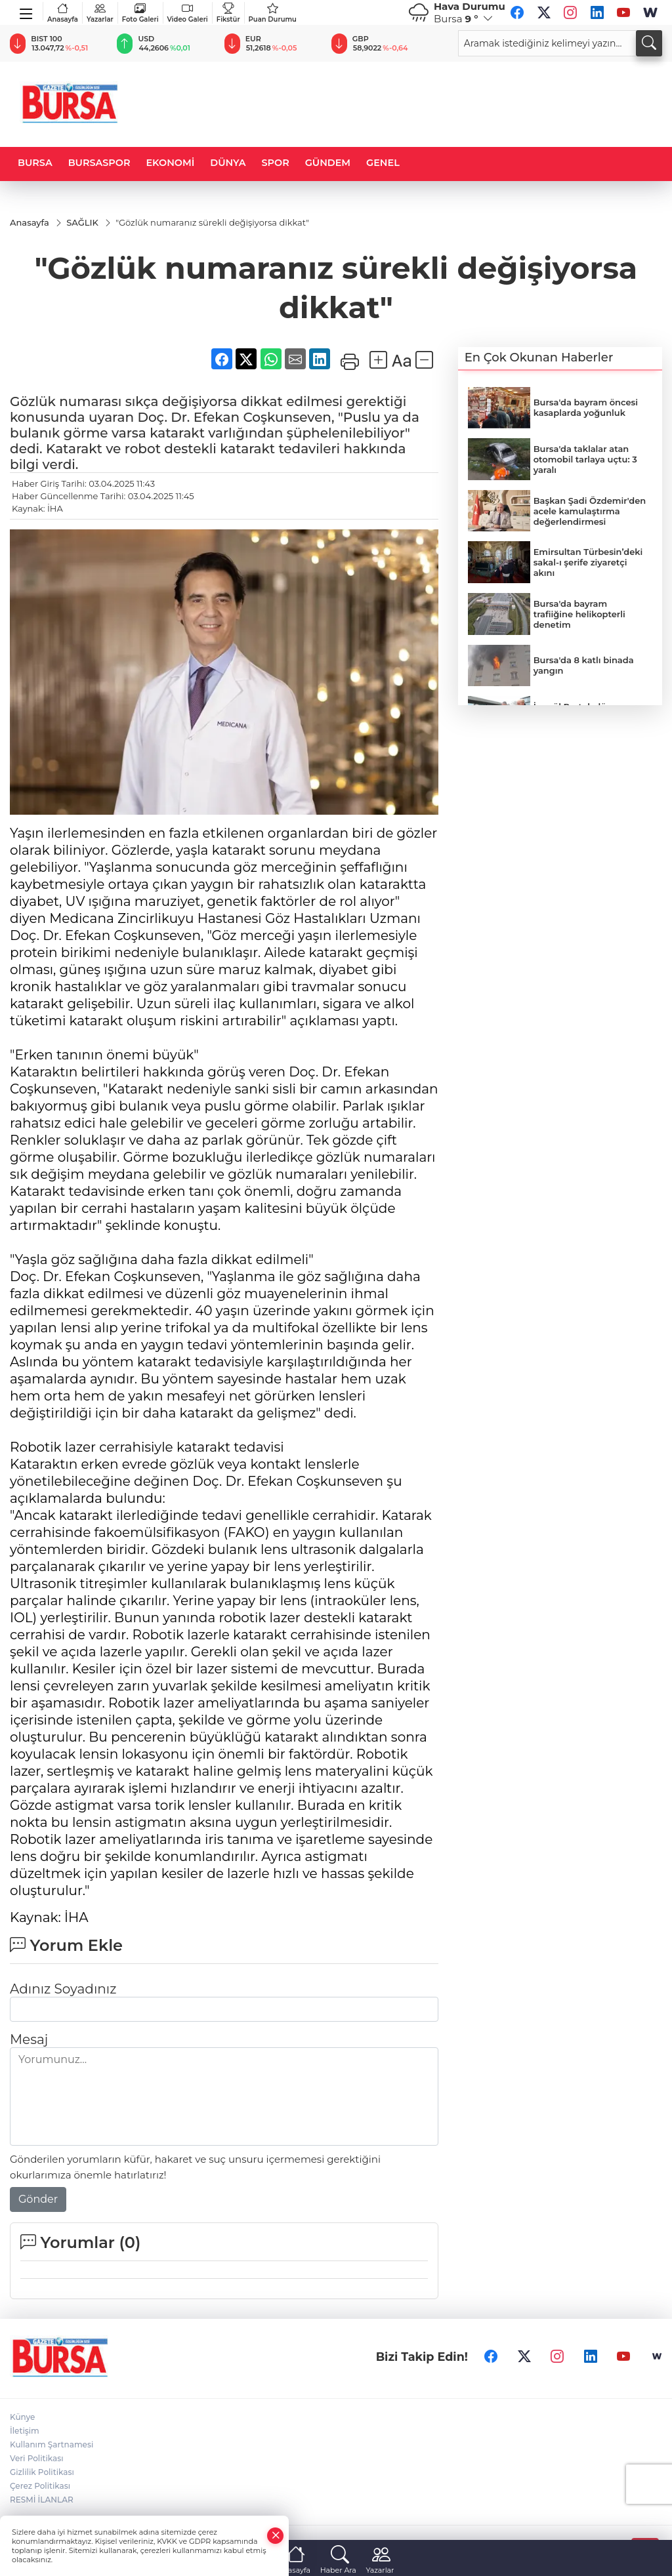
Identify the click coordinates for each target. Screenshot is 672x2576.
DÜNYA (227, 163)
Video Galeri (187, 13)
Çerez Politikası (40, 2486)
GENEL (383, 163)
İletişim (24, 2431)
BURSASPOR (99, 163)
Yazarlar (100, 13)
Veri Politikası (37, 2459)
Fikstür (228, 13)
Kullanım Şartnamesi (51, 2445)
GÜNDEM (327, 163)
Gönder (38, 2200)
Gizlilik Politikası (42, 2473)
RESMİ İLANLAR (42, 2500)
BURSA (35, 163)
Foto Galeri (140, 13)
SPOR (275, 163)
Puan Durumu (273, 13)
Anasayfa (62, 13)
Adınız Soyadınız (63, 1989)
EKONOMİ (170, 163)
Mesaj (29, 2040)
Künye (22, 2418)
